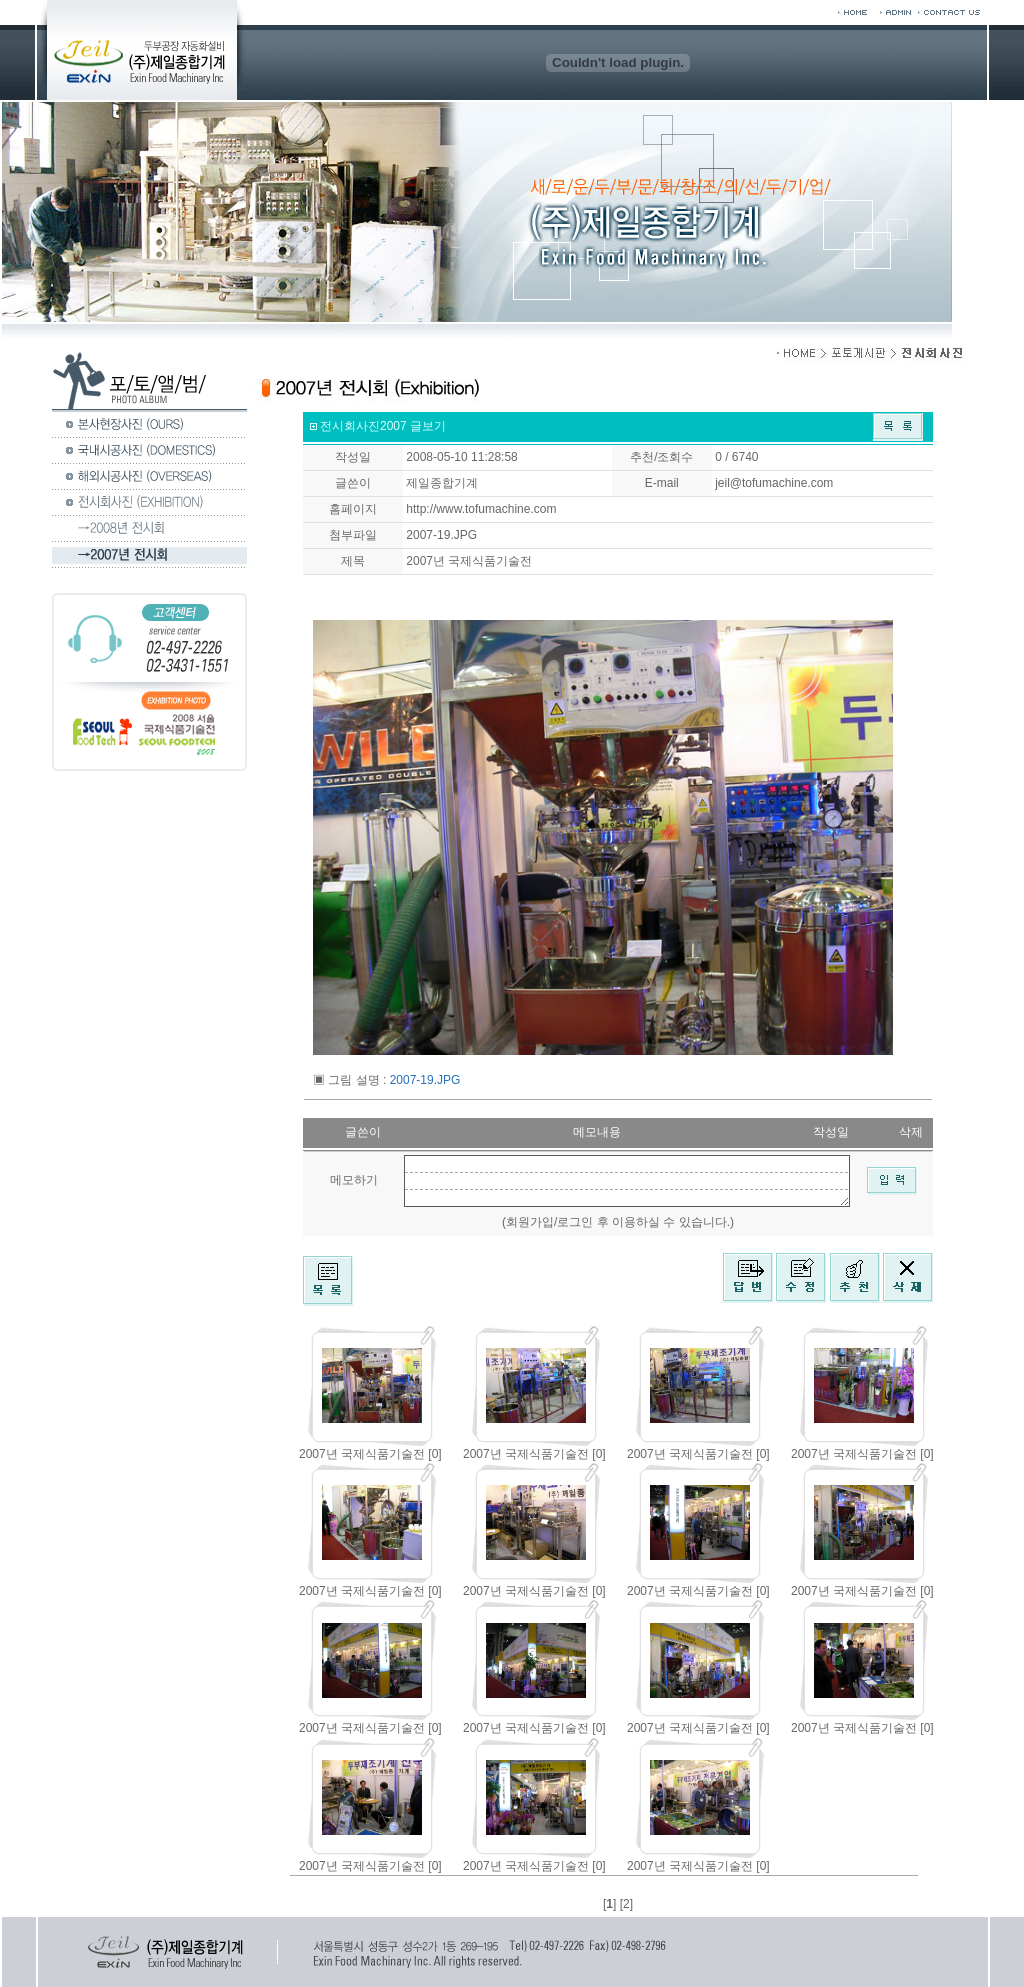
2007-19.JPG (441, 535)
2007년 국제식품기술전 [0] (370, 1454)
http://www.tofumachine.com (481, 509)
